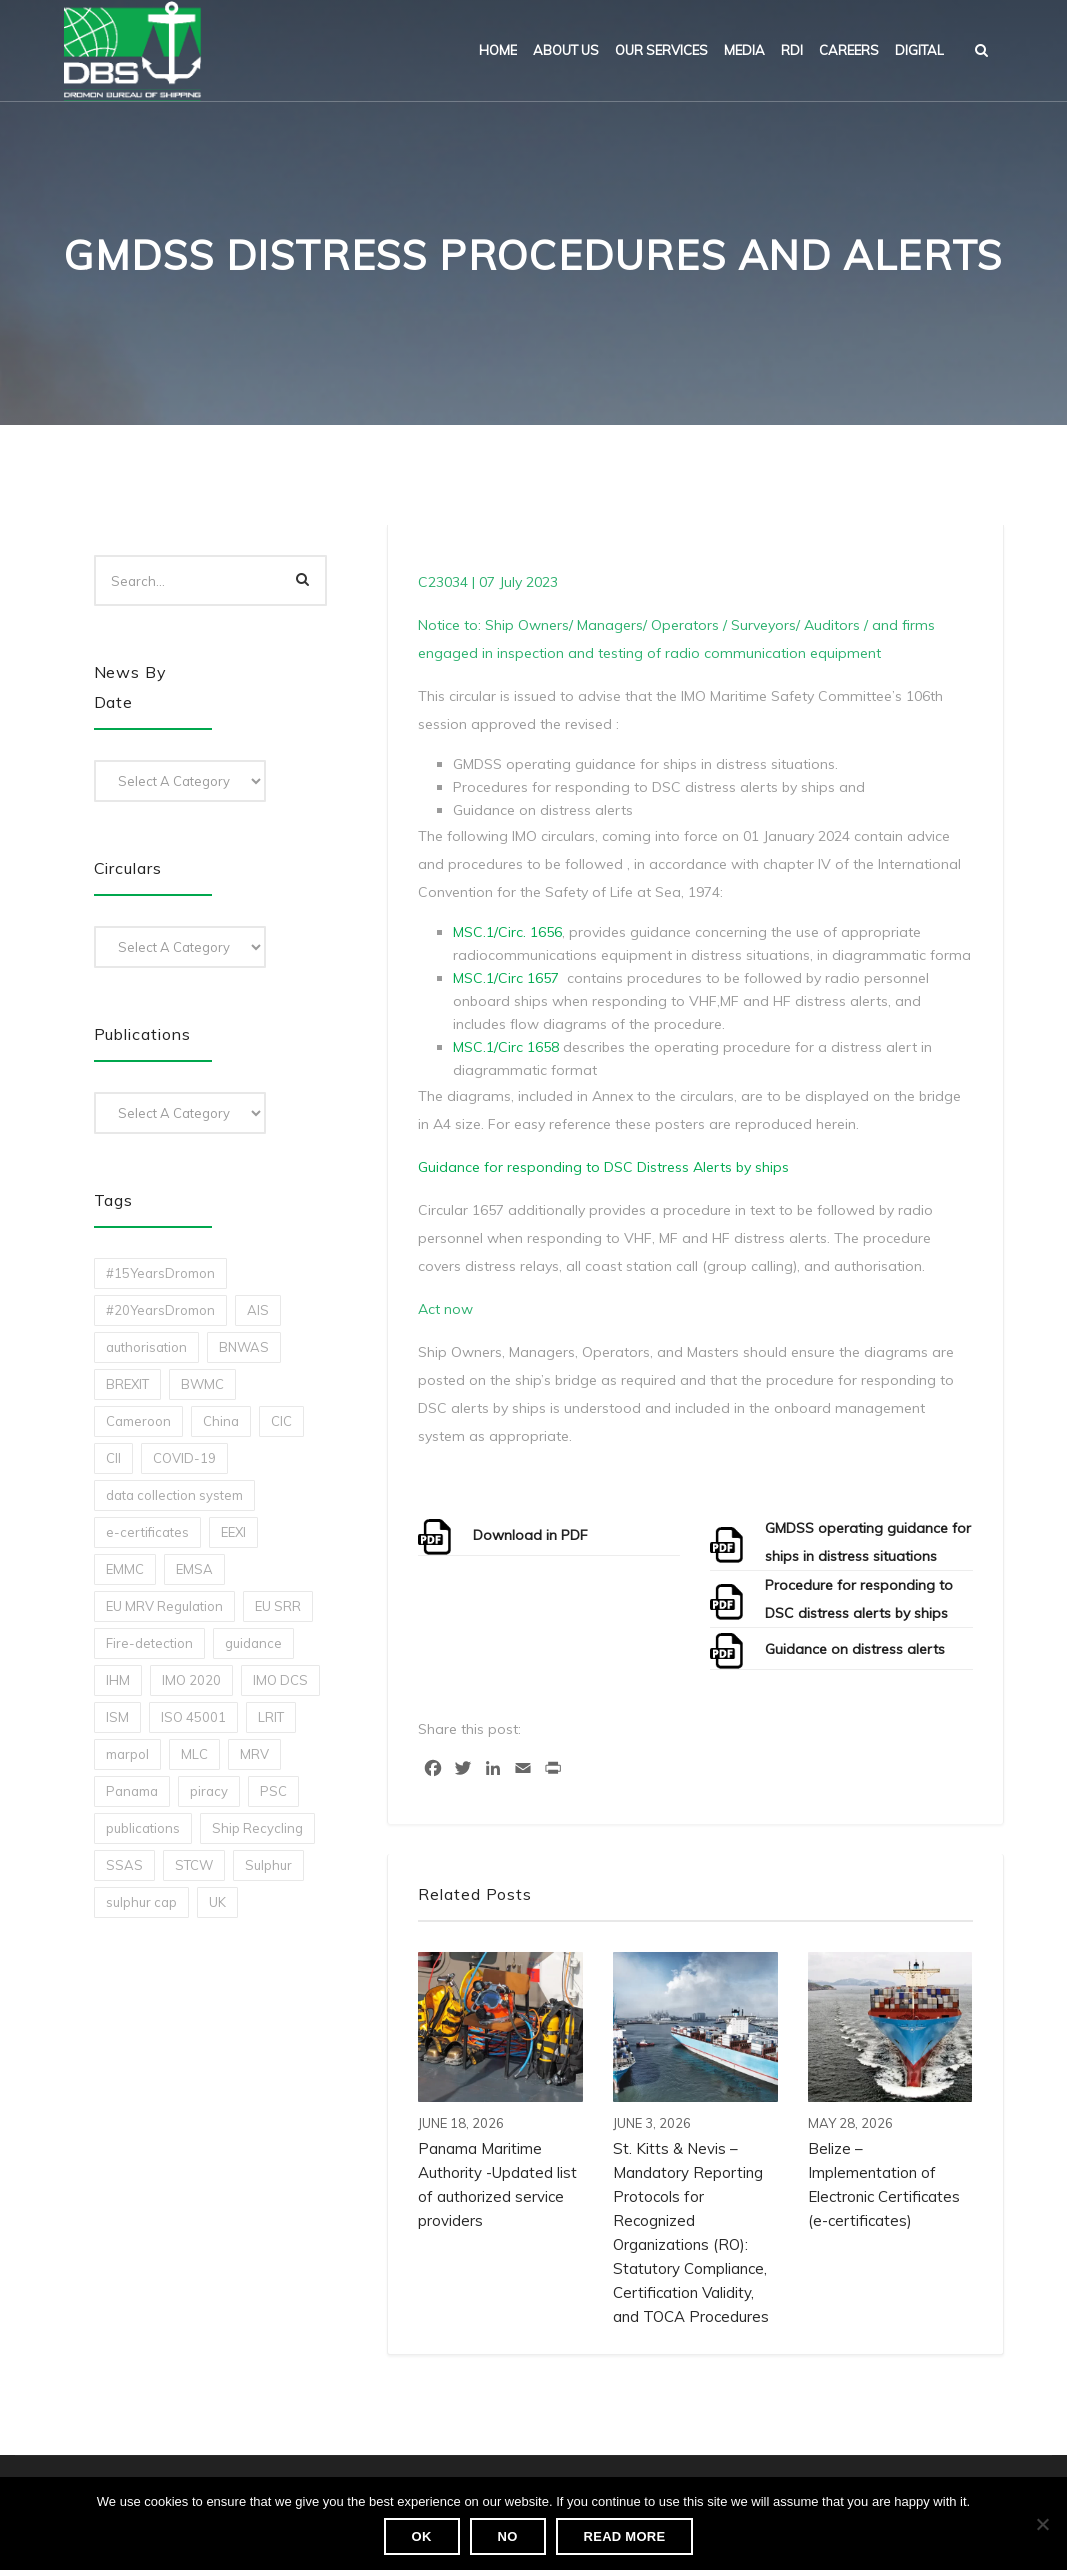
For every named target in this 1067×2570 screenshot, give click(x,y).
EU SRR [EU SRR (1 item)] (278, 1606)
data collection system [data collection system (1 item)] (174, 1495)
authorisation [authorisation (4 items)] (146, 1347)
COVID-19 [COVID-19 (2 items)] (184, 1458)
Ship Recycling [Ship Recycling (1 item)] (257, 1828)
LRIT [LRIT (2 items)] (271, 1717)
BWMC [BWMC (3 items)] (202, 1384)
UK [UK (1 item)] (217, 1902)
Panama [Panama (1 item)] (132, 1791)
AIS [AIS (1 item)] (258, 1310)
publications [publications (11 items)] (143, 1828)
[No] (1042, 2524)
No (508, 2536)
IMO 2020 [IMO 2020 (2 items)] (191, 1680)
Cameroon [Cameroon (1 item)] (138, 1421)
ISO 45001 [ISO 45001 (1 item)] (193, 1717)
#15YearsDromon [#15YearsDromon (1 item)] (160, 1273)
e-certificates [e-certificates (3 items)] (147, 1532)
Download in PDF (530, 1535)
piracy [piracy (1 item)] (209, 1791)
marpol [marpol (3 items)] (127, 1754)
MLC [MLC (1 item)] (194, 1754)
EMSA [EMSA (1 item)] (194, 1569)
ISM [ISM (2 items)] (117, 1717)
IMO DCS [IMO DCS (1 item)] (280, 1680)
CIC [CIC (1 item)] (281, 1421)
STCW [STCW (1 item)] (194, 1865)
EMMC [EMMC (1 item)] (125, 1569)
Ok (422, 2536)
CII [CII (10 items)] (113, 1458)
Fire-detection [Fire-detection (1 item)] (149, 1643)
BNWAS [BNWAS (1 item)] (244, 1347)
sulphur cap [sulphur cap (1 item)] (141, 1902)
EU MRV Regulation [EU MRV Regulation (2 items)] (164, 1606)
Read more (625, 2536)
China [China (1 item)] (221, 1421)
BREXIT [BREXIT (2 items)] (127, 1384)
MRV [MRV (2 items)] (254, 1754)
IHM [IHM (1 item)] (118, 1680)
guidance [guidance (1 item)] (253, 1643)
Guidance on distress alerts (855, 1649)
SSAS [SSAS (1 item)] (124, 1865)
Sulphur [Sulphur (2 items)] (268, 1865)
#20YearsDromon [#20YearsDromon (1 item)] (160, 1310)
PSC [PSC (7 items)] (273, 1791)
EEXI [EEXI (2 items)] (233, 1532)
